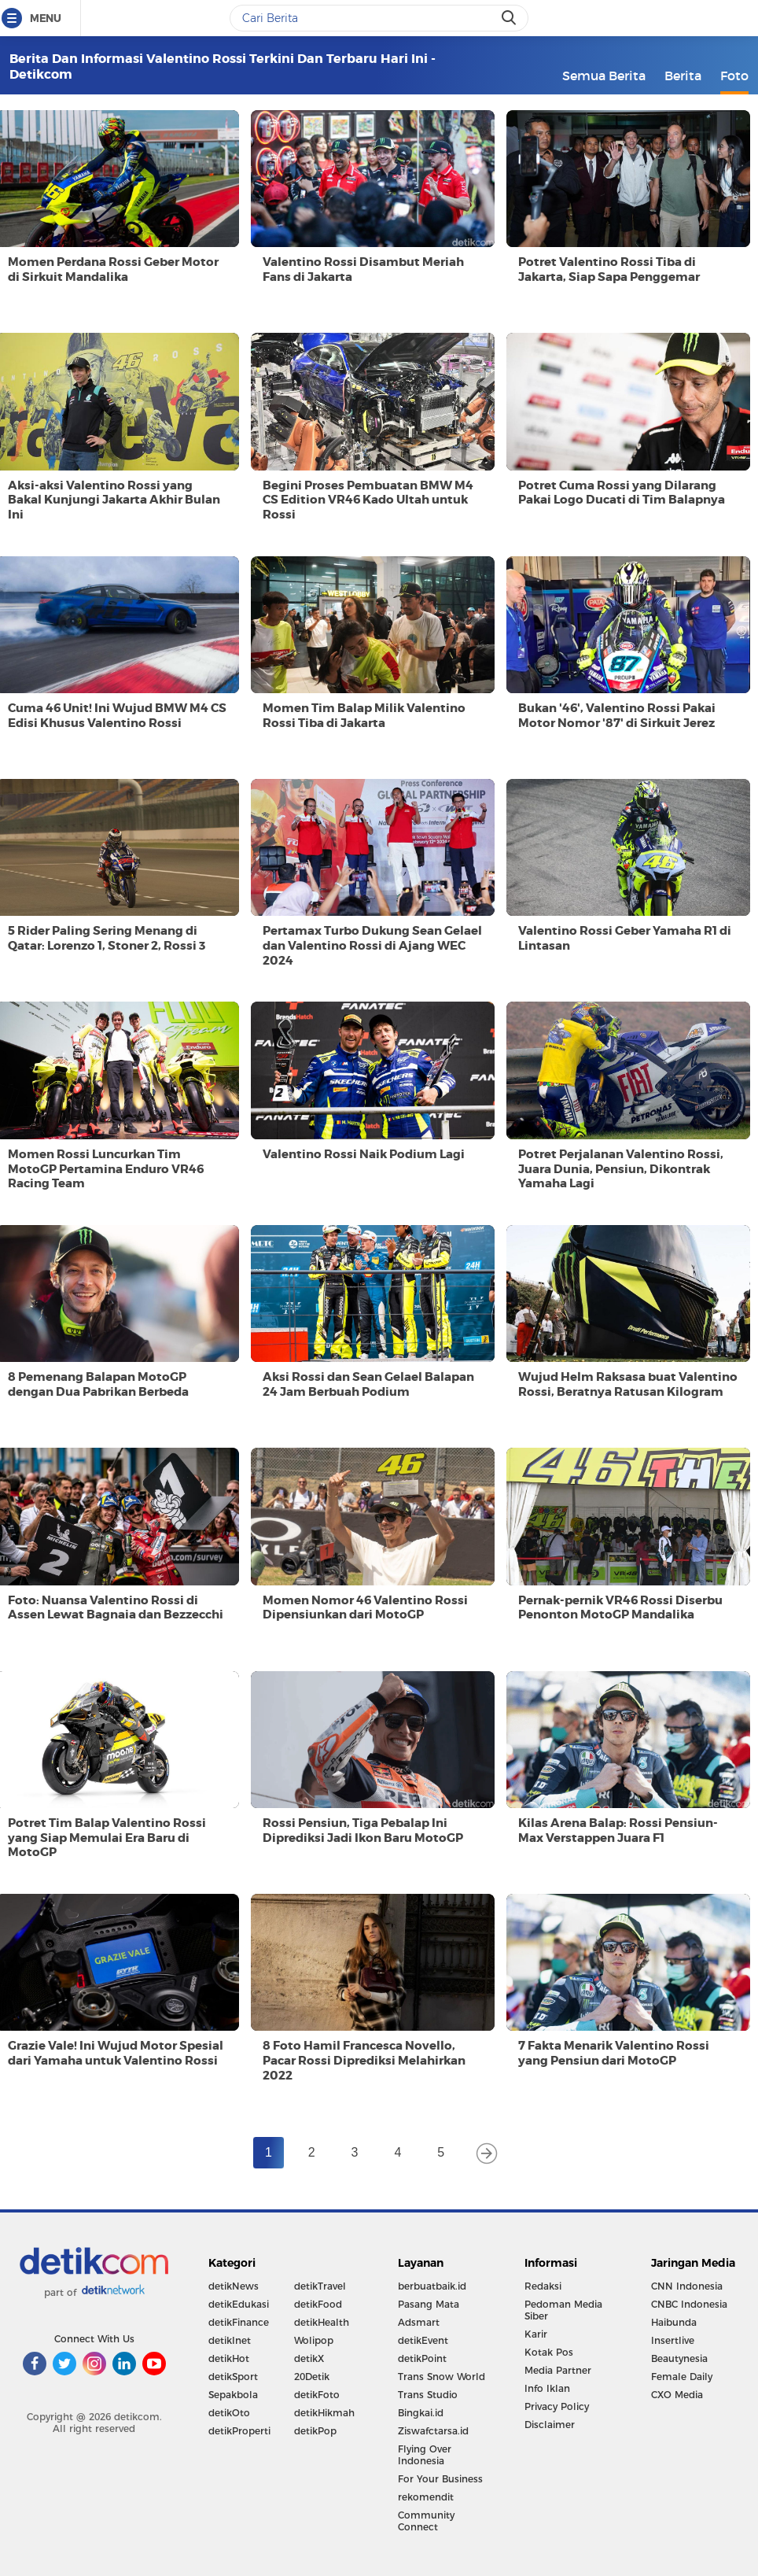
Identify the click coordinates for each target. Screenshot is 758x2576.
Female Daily (681, 2376)
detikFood (318, 2304)
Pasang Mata (428, 2304)
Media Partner (557, 2370)
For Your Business (440, 2479)
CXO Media (677, 2395)
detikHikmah (324, 2413)
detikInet (229, 2340)
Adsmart (419, 2322)
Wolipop (313, 2340)
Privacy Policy (556, 2406)
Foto (734, 75)
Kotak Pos (548, 2352)
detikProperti (239, 2431)
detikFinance (238, 2322)
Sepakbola (233, 2395)
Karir (535, 2334)
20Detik (311, 2376)
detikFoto (317, 2395)
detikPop (315, 2431)
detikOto (229, 2413)
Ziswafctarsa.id (433, 2431)
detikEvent (423, 2340)
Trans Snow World (441, 2376)
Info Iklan (547, 2388)
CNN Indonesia (687, 2286)
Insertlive (672, 2340)
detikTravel (320, 2286)
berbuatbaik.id (432, 2286)
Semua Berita (604, 75)
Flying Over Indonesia (424, 2455)
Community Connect (426, 2521)
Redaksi (542, 2286)
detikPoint (422, 2358)
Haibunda (674, 2322)
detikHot (228, 2358)
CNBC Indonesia (689, 2304)
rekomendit (426, 2497)
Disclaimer (549, 2424)
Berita (682, 75)
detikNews (233, 2286)
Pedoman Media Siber (563, 2310)
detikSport (233, 2376)
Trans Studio (428, 2395)
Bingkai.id (420, 2413)
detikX (309, 2358)
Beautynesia (679, 2358)
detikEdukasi (238, 2304)
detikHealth (321, 2322)
